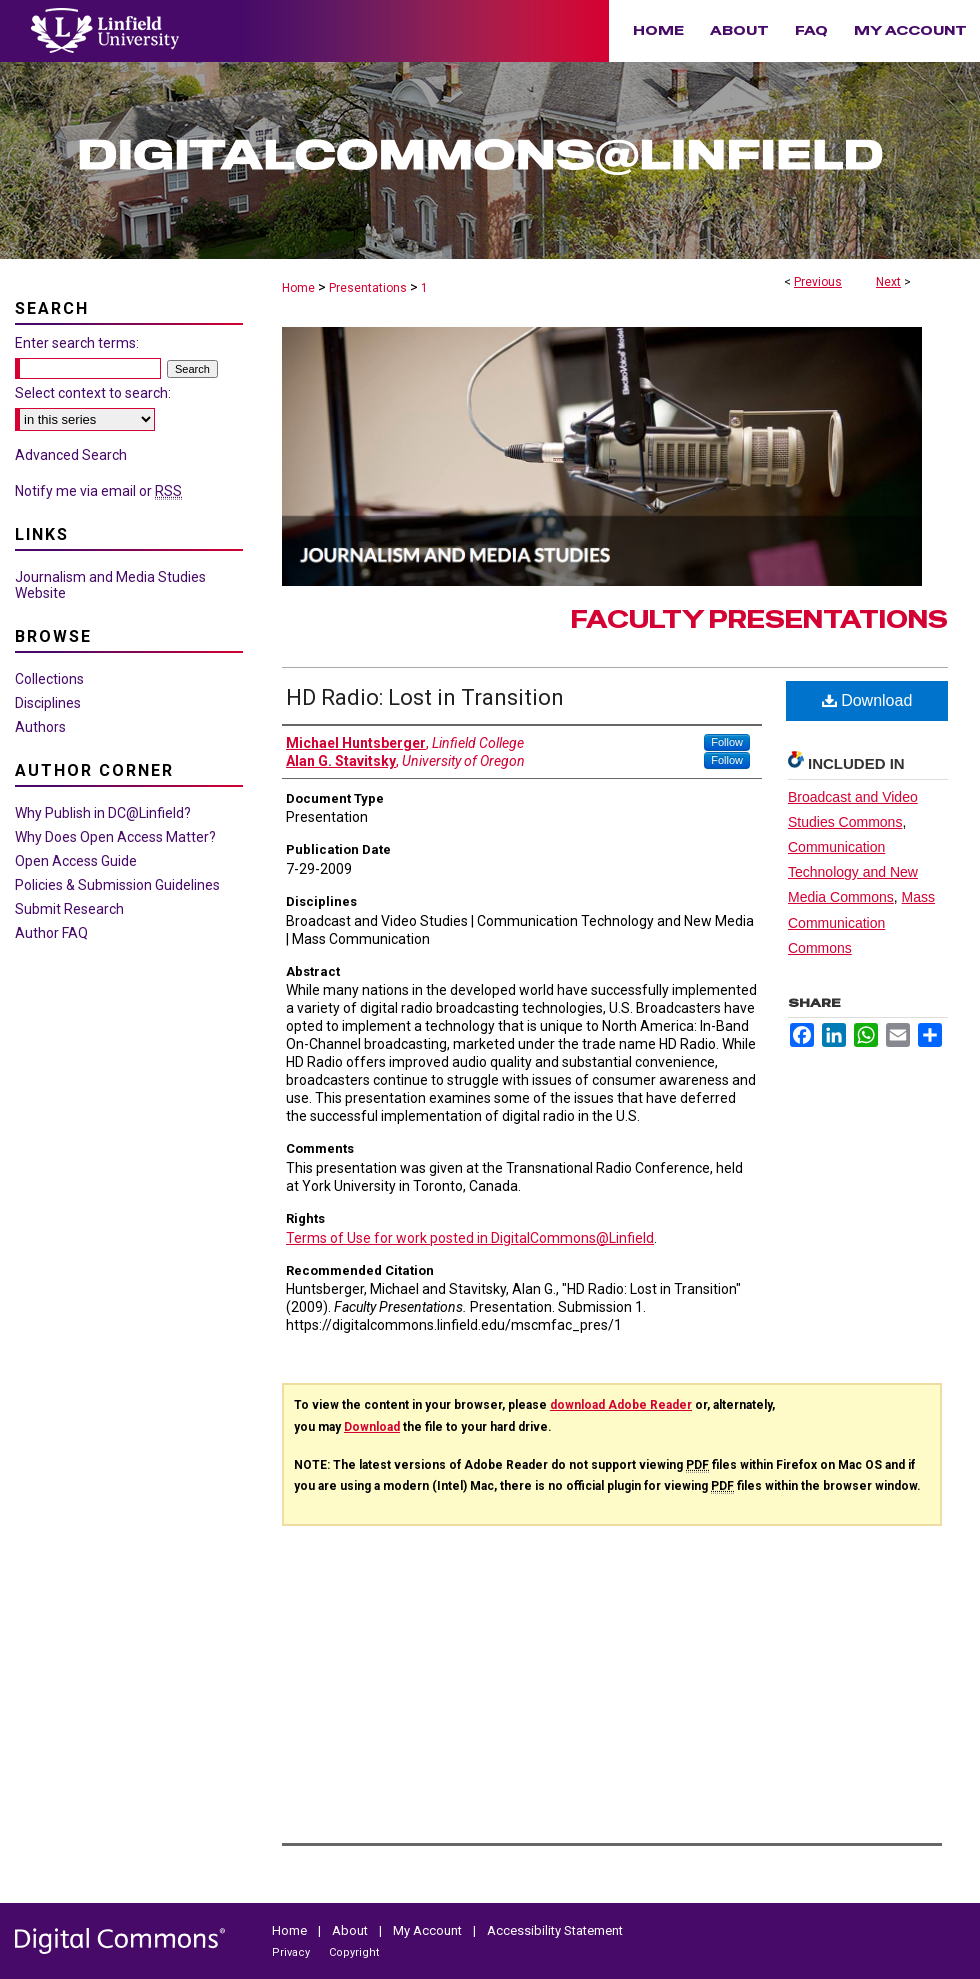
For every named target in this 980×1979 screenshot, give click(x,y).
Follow (727, 742)
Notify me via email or (98, 491)
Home (298, 288)
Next (888, 282)
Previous (818, 282)
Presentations (368, 288)
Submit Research (69, 909)
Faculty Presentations (759, 619)
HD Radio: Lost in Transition (425, 697)
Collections (49, 679)
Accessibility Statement (555, 1930)
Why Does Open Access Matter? (115, 837)
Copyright (354, 1952)
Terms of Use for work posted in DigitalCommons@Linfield (470, 1238)
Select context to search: (93, 393)
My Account (429, 1930)
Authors (40, 727)
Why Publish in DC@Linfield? (103, 813)
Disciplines (48, 703)
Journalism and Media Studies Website (110, 585)
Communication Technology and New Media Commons (853, 872)
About (351, 1930)
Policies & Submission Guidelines (117, 885)
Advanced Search (71, 455)
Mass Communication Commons (861, 922)
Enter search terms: (77, 343)
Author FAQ (51, 933)
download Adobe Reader (621, 1405)
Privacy (292, 1952)
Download (867, 700)
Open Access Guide (76, 861)
